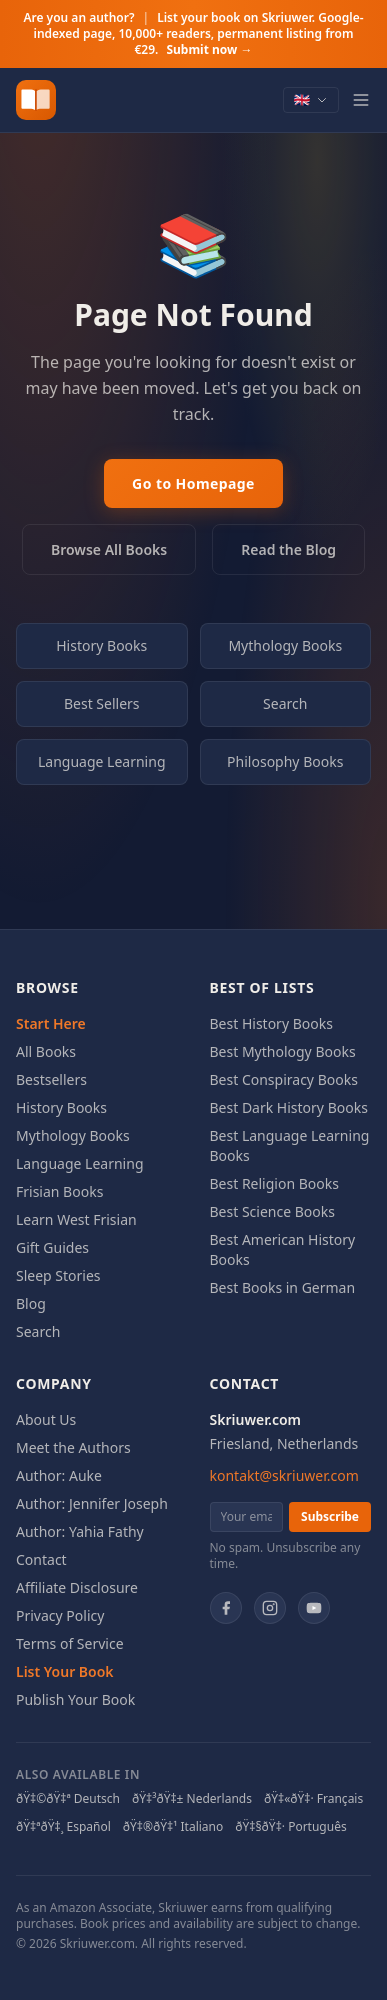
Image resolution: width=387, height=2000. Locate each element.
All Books (46, 1051)
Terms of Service (70, 1643)
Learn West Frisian (76, 1219)
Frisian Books (59, 1191)
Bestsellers (51, 1079)
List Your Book (65, 1671)
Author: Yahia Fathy (80, 1531)
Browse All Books (109, 549)
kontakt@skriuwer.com (284, 1475)
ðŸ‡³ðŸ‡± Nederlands (192, 1799)
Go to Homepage (193, 483)
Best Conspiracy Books (284, 1079)
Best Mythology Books (283, 1051)
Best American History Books (283, 1249)
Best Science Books (272, 1211)
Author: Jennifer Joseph (92, 1503)
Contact (41, 1559)
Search (285, 703)
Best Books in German (283, 1287)
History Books (101, 645)
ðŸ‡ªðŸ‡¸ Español (63, 1827)
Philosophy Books (285, 761)
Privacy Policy (60, 1615)
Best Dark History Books (289, 1107)
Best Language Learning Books (290, 1145)
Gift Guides (52, 1247)
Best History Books (271, 1023)
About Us (46, 1419)
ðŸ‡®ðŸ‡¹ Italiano (173, 1827)
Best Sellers (102, 703)
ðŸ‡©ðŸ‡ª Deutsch (68, 1799)
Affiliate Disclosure (77, 1587)
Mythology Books (285, 645)
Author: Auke (59, 1475)
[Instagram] (270, 1608)
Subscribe (330, 1516)
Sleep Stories (58, 1275)
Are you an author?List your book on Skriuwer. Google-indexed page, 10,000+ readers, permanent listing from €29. (193, 33)
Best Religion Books (274, 1183)
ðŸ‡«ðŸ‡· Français (313, 1799)
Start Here (51, 1023)
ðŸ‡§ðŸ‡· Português (290, 1827)
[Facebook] (226, 1608)
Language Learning (102, 761)
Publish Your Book (75, 1699)
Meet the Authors (73, 1447)
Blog (31, 1303)
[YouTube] (314, 1608)
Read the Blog (288, 549)
